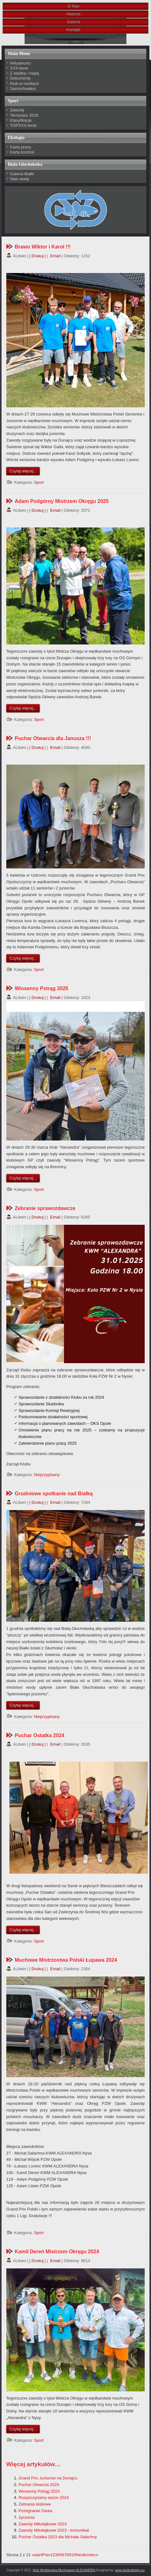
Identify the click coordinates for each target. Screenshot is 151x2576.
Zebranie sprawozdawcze (45, 1208)
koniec (90, 2554)
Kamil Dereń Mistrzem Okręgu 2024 (57, 2251)
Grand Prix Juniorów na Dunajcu (48, 2478)
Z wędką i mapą (24, 73)
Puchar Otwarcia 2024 (39, 2484)
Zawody (17, 110)
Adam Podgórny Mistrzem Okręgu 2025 (62, 501)
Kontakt (73, 29)
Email (54, 256)
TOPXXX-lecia (23, 125)
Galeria (73, 22)
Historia (73, 14)
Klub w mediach (24, 83)
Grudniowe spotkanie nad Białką (54, 1493)
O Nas (73, 6)
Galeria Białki (22, 173)
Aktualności (20, 63)
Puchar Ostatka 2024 (39, 1735)
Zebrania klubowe (35, 2504)
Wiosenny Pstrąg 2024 (39, 2491)
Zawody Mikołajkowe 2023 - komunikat (54, 2530)
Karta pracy (20, 147)
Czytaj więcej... (23, 471)
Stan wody (19, 178)
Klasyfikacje (21, 120)
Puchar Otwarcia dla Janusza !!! (53, 738)
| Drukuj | (37, 256)
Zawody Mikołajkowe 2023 (43, 2524)
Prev (46, 2554)
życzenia (27, 2517)
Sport (39, 482)
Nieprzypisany (47, 1474)
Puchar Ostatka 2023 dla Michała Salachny (58, 2536)
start (38, 2554)
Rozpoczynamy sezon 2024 (44, 2497)
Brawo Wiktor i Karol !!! (43, 246)
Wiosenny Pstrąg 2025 (41, 988)
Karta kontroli (22, 152)
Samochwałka (23, 88)
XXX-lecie (19, 68)
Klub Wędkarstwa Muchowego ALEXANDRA (64, 2570)
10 (73, 2554)
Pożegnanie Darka (35, 2510)
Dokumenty (20, 78)
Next (80, 2554)
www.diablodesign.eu (130, 2570)
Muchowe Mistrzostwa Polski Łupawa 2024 (66, 1960)
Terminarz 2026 (24, 115)
